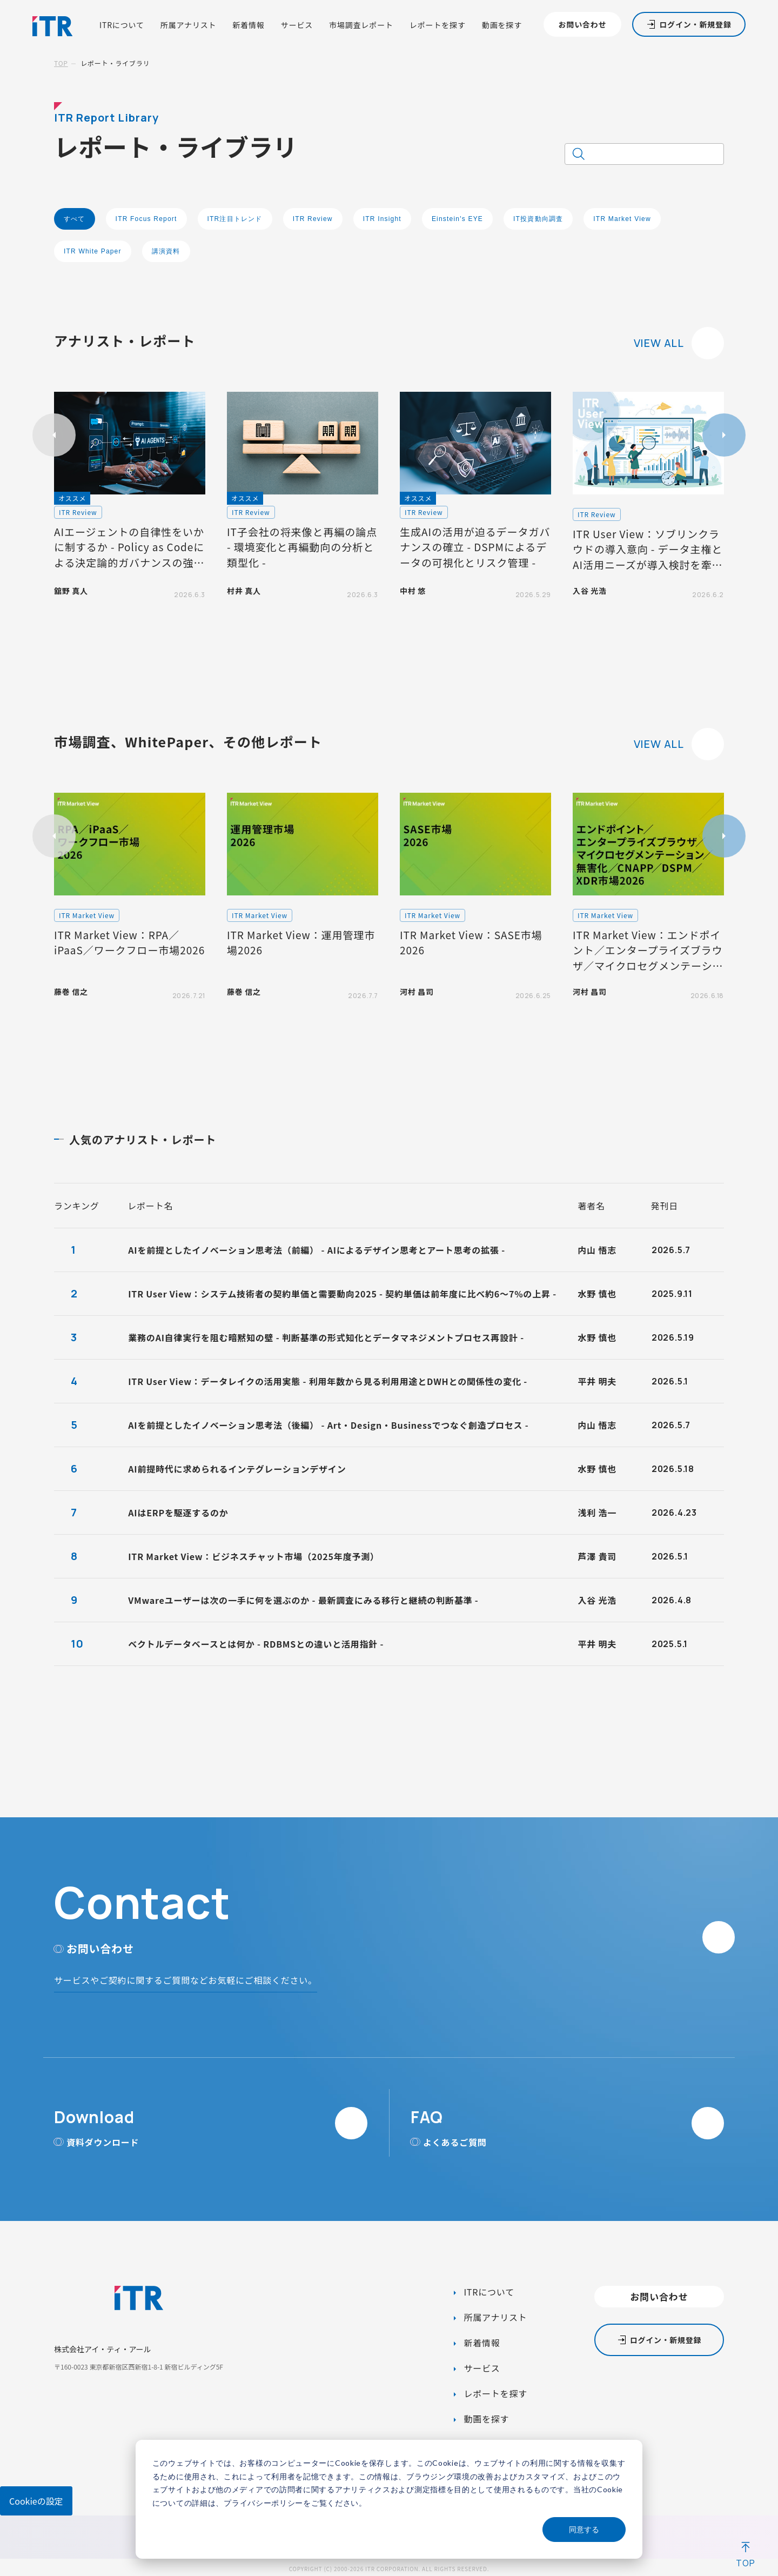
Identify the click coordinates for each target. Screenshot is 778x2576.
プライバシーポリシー (263, 2502)
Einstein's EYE (457, 219)
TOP (61, 63)
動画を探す (502, 25)
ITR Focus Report (146, 219)
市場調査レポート (361, 25)
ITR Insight (382, 219)
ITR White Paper (93, 251)
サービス (297, 25)
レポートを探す (438, 25)
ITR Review (313, 219)
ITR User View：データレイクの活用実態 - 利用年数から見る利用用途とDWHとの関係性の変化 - (327, 1381)
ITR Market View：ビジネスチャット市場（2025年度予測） (253, 1556)
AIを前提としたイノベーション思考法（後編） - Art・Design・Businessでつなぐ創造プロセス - (328, 1425)
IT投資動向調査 (538, 219)
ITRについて (121, 25)
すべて (74, 219)
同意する (584, 2529)
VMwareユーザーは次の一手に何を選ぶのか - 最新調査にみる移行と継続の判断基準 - (303, 1600)
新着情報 (248, 25)
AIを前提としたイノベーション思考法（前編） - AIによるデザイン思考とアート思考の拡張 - (316, 1249)
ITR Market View (621, 219)
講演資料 (166, 251)
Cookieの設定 (36, 2500)
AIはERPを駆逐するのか (178, 1512)
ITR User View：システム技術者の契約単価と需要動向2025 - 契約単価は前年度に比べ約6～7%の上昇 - (342, 1293)
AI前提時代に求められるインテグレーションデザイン (237, 1468)
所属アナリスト (188, 25)
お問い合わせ (582, 24)
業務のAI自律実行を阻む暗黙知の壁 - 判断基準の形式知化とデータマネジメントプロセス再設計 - (326, 1337)
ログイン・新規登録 (695, 24)
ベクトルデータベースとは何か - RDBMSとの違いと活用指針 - (256, 1643)
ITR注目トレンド (235, 219)
